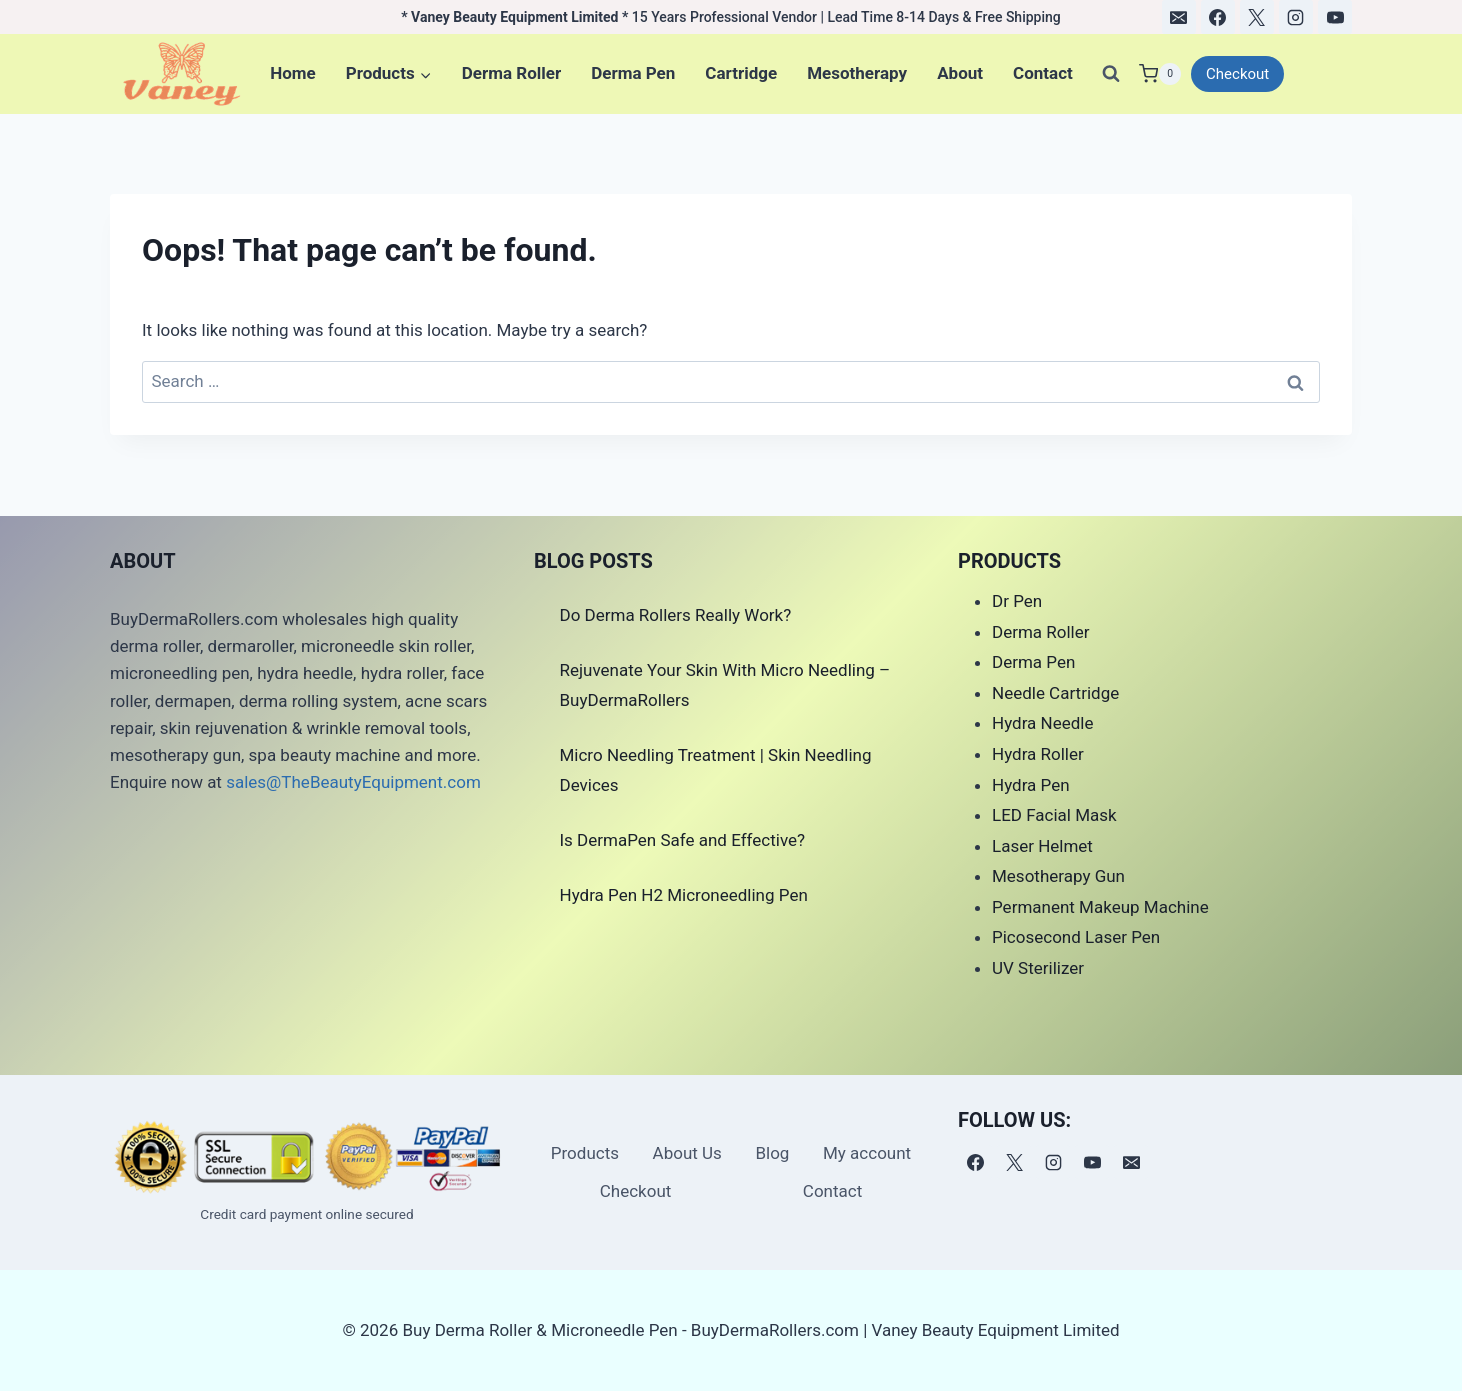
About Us (687, 1153)
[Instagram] (1296, 17)
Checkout (1237, 74)
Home (293, 73)
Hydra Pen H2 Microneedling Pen (684, 895)
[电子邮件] (1179, 17)
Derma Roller (511, 73)
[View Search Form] (1111, 74)
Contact (1043, 73)
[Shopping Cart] (1160, 74)
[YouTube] (1335, 17)
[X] (1257, 17)
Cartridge (741, 73)
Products (585, 1153)
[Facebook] (1218, 17)
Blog (772, 1153)
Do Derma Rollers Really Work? (676, 615)
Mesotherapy (857, 73)
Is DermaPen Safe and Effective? (683, 840)
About (960, 73)
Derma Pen (633, 73)
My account (867, 1153)
